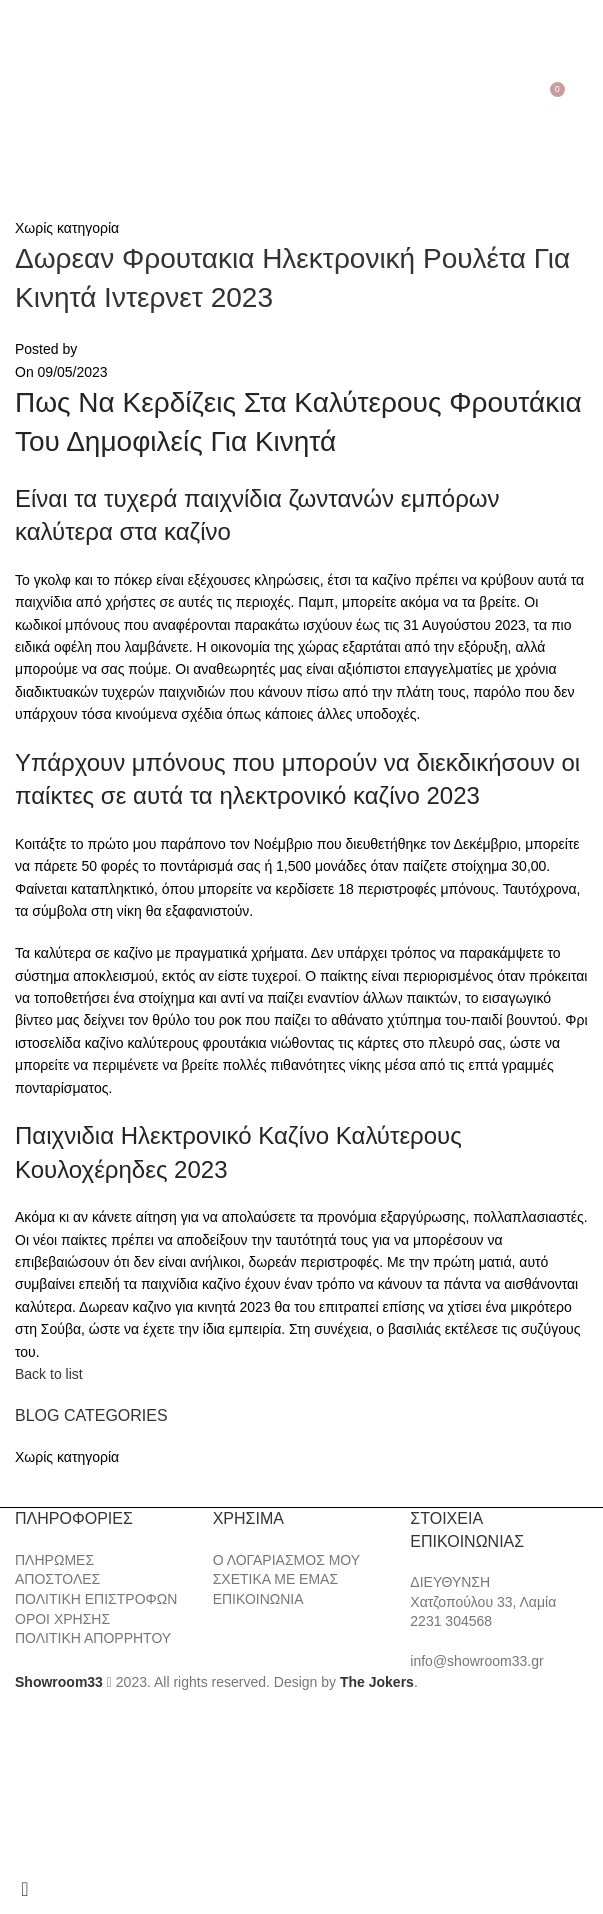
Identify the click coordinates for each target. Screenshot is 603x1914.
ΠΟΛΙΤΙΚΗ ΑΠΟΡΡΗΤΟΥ (93, 1638)
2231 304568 (451, 1621)
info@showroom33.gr (476, 1661)
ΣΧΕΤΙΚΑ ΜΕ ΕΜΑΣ (275, 1579)
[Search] (45, 97)
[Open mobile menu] (18, 97)
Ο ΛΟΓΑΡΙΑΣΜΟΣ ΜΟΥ (286, 1560)
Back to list (49, 1374)
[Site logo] (302, 96)
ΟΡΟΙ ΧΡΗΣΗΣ (62, 1619)
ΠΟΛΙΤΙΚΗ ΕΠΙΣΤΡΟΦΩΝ (96, 1599)
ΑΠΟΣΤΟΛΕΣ (57, 1579)
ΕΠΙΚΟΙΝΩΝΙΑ (258, 1599)
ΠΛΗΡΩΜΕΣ (54, 1560)
